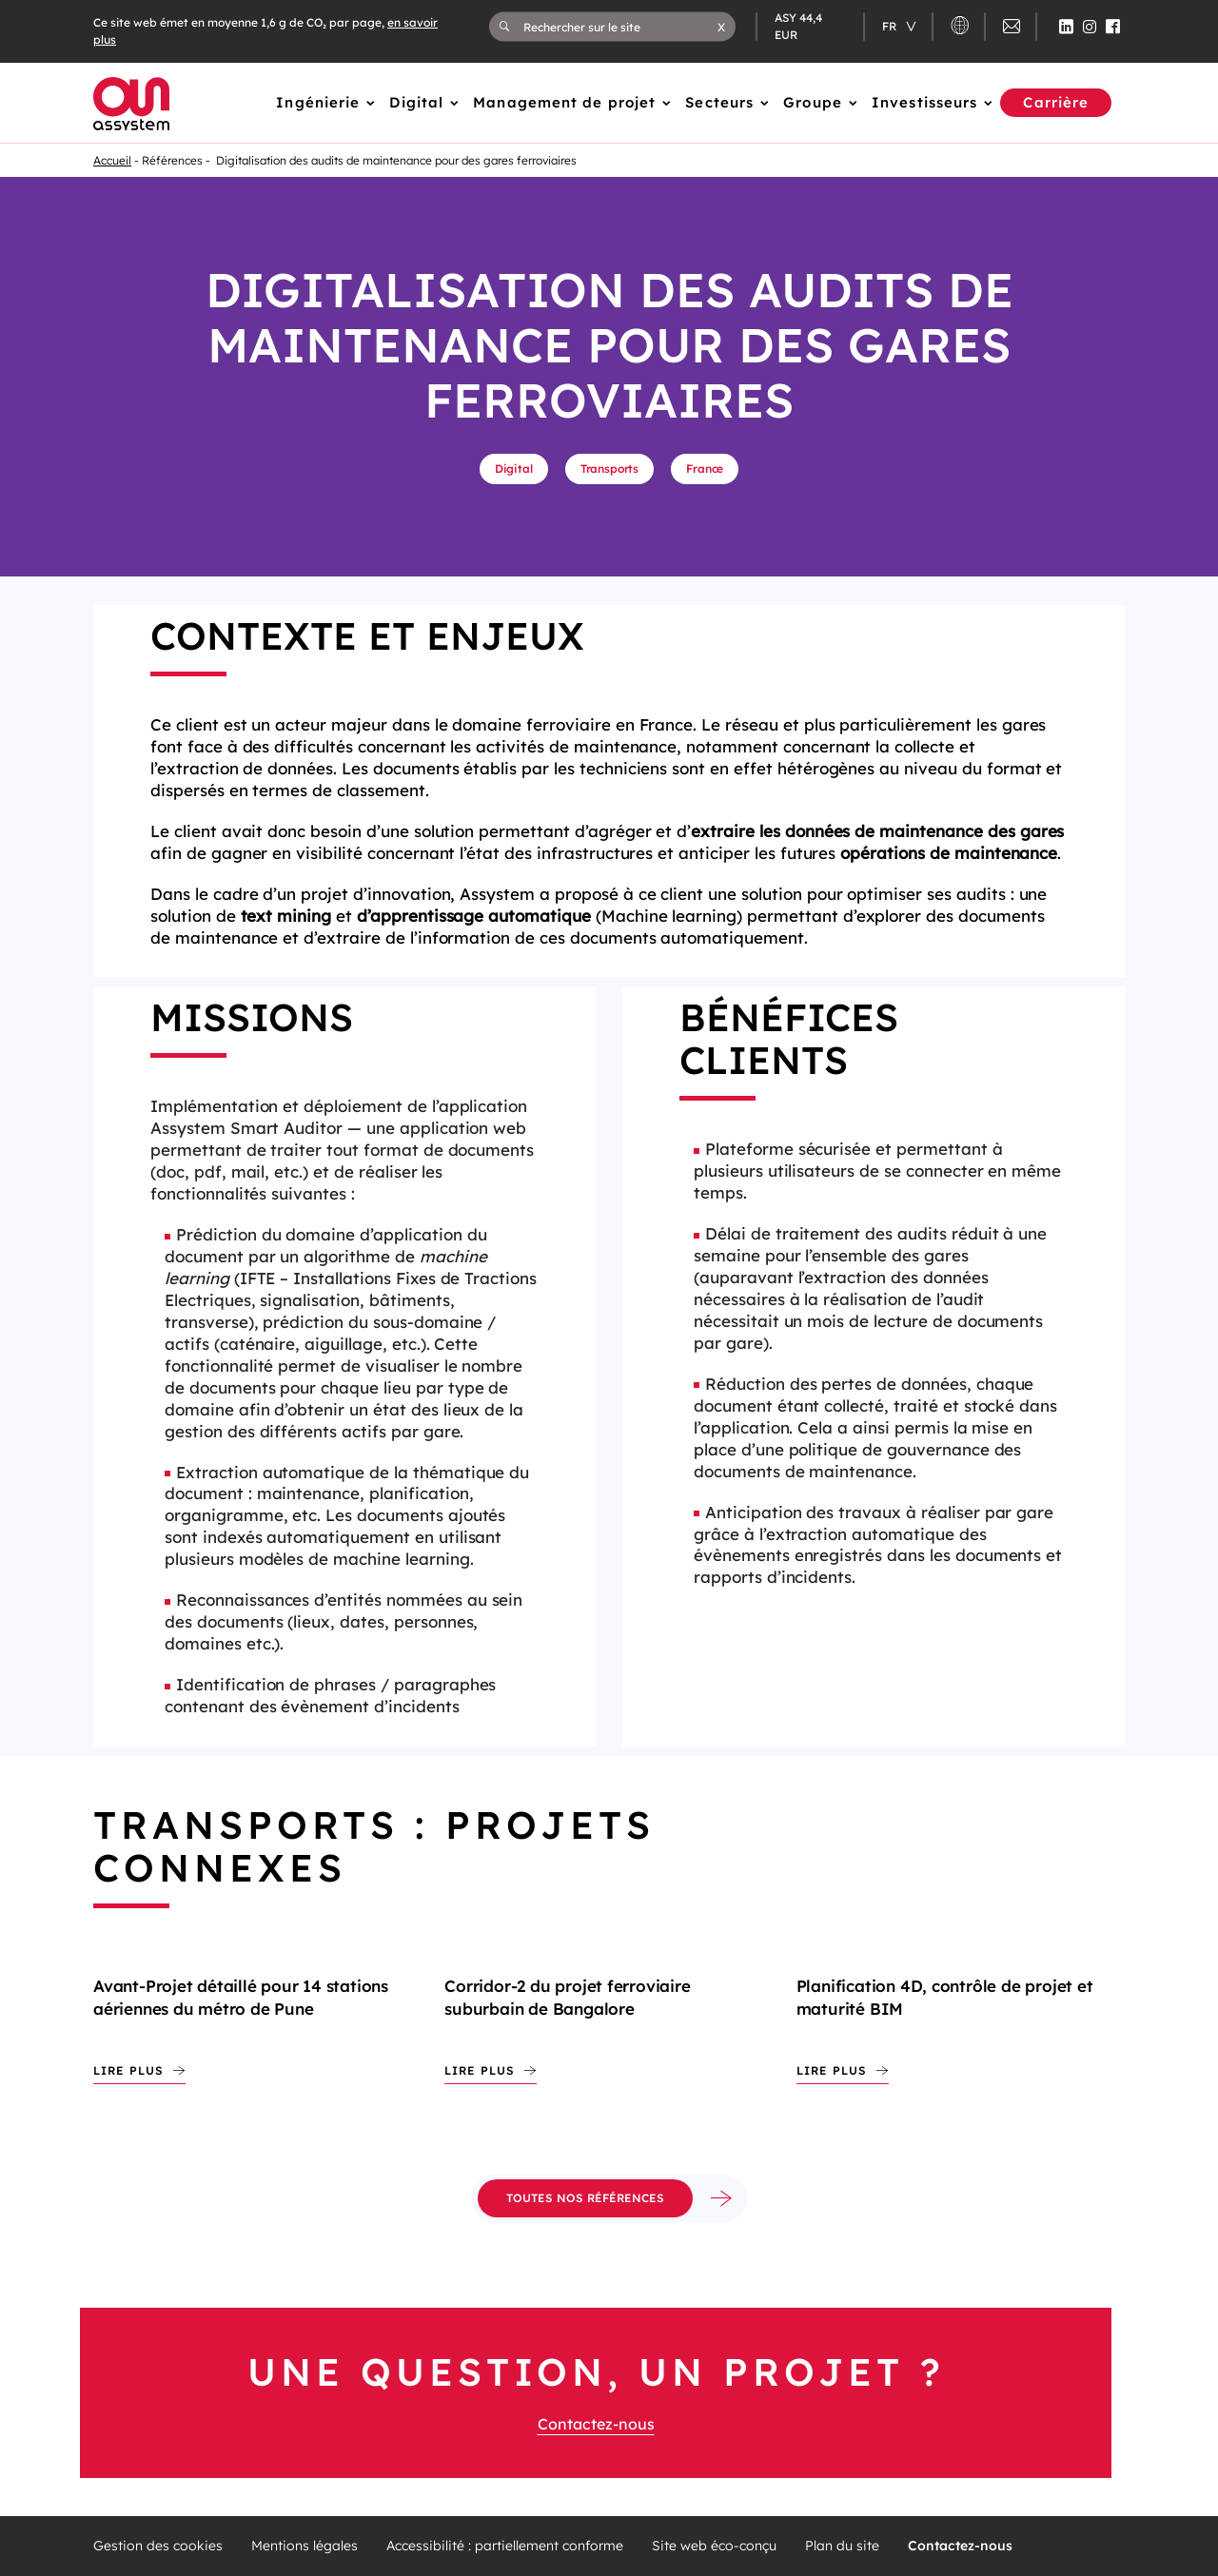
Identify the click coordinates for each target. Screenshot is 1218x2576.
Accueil (112, 160)
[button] (721, 26)
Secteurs (719, 102)
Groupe (812, 102)
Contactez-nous (596, 2423)
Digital (416, 102)
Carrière (1056, 102)
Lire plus (128, 2070)
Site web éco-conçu (714, 2546)
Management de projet (564, 102)
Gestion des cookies (158, 2546)
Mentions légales (304, 2546)
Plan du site (842, 2546)
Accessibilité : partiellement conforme (504, 2546)
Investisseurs (924, 102)
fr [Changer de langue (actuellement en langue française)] (890, 26)
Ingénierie (318, 102)
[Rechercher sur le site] (620, 26)
